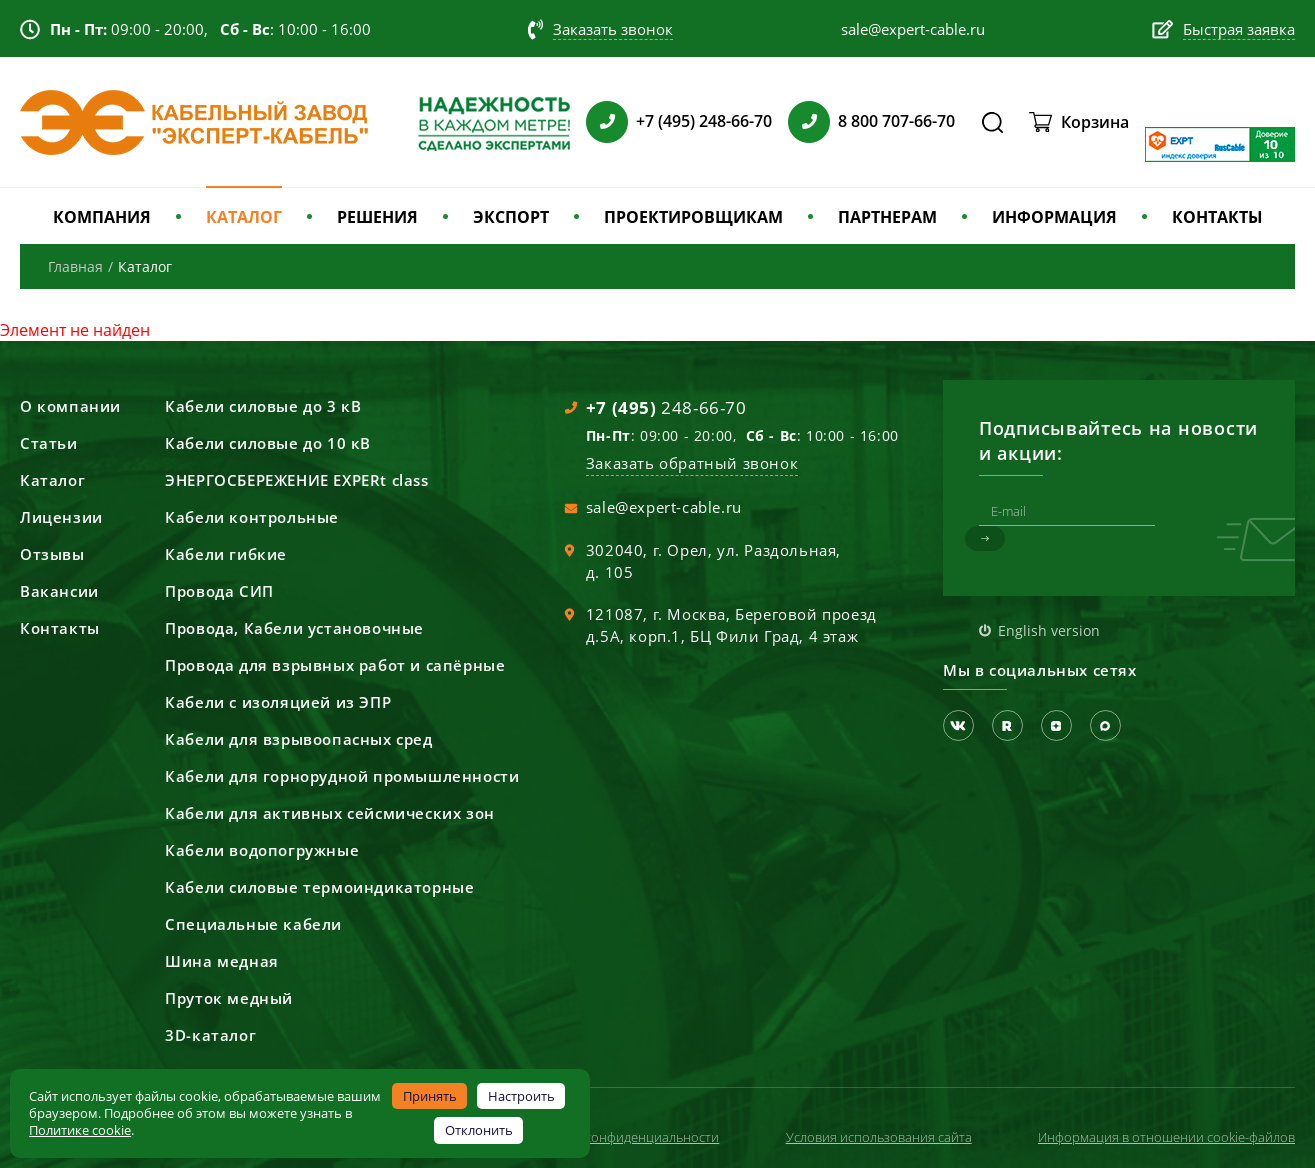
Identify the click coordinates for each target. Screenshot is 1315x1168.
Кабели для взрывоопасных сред (298, 739)
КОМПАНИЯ (102, 217)
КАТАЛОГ (244, 217)
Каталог (52, 480)
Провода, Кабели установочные (294, 628)
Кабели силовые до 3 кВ (263, 406)
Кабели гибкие (226, 554)
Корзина (1095, 122)
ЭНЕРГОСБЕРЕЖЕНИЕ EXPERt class (296, 480)
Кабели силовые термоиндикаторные (319, 887)
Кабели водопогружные (262, 850)
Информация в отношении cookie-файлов (1166, 1137)
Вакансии (59, 591)
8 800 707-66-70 (896, 121)
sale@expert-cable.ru (664, 507)
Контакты (60, 628)
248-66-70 (666, 407)
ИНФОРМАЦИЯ (1054, 217)
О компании (70, 406)
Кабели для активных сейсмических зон (330, 813)
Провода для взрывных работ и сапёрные (335, 665)
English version (1049, 630)
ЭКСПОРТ (511, 217)
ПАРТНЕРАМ (887, 217)
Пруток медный (229, 998)
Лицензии (61, 517)
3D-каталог (210, 1035)
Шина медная (222, 961)
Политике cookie (80, 1130)
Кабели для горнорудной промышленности (342, 776)
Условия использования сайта (879, 1137)
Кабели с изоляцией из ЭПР (278, 702)
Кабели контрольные (252, 517)
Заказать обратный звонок (692, 463)
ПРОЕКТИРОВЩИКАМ (693, 217)
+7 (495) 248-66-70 (704, 121)
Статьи (49, 443)
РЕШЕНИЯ (377, 217)
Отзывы (52, 554)
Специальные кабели (253, 924)
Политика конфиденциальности (621, 1137)
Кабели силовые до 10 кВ (268, 443)
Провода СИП (219, 591)
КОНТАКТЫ (1217, 217)
